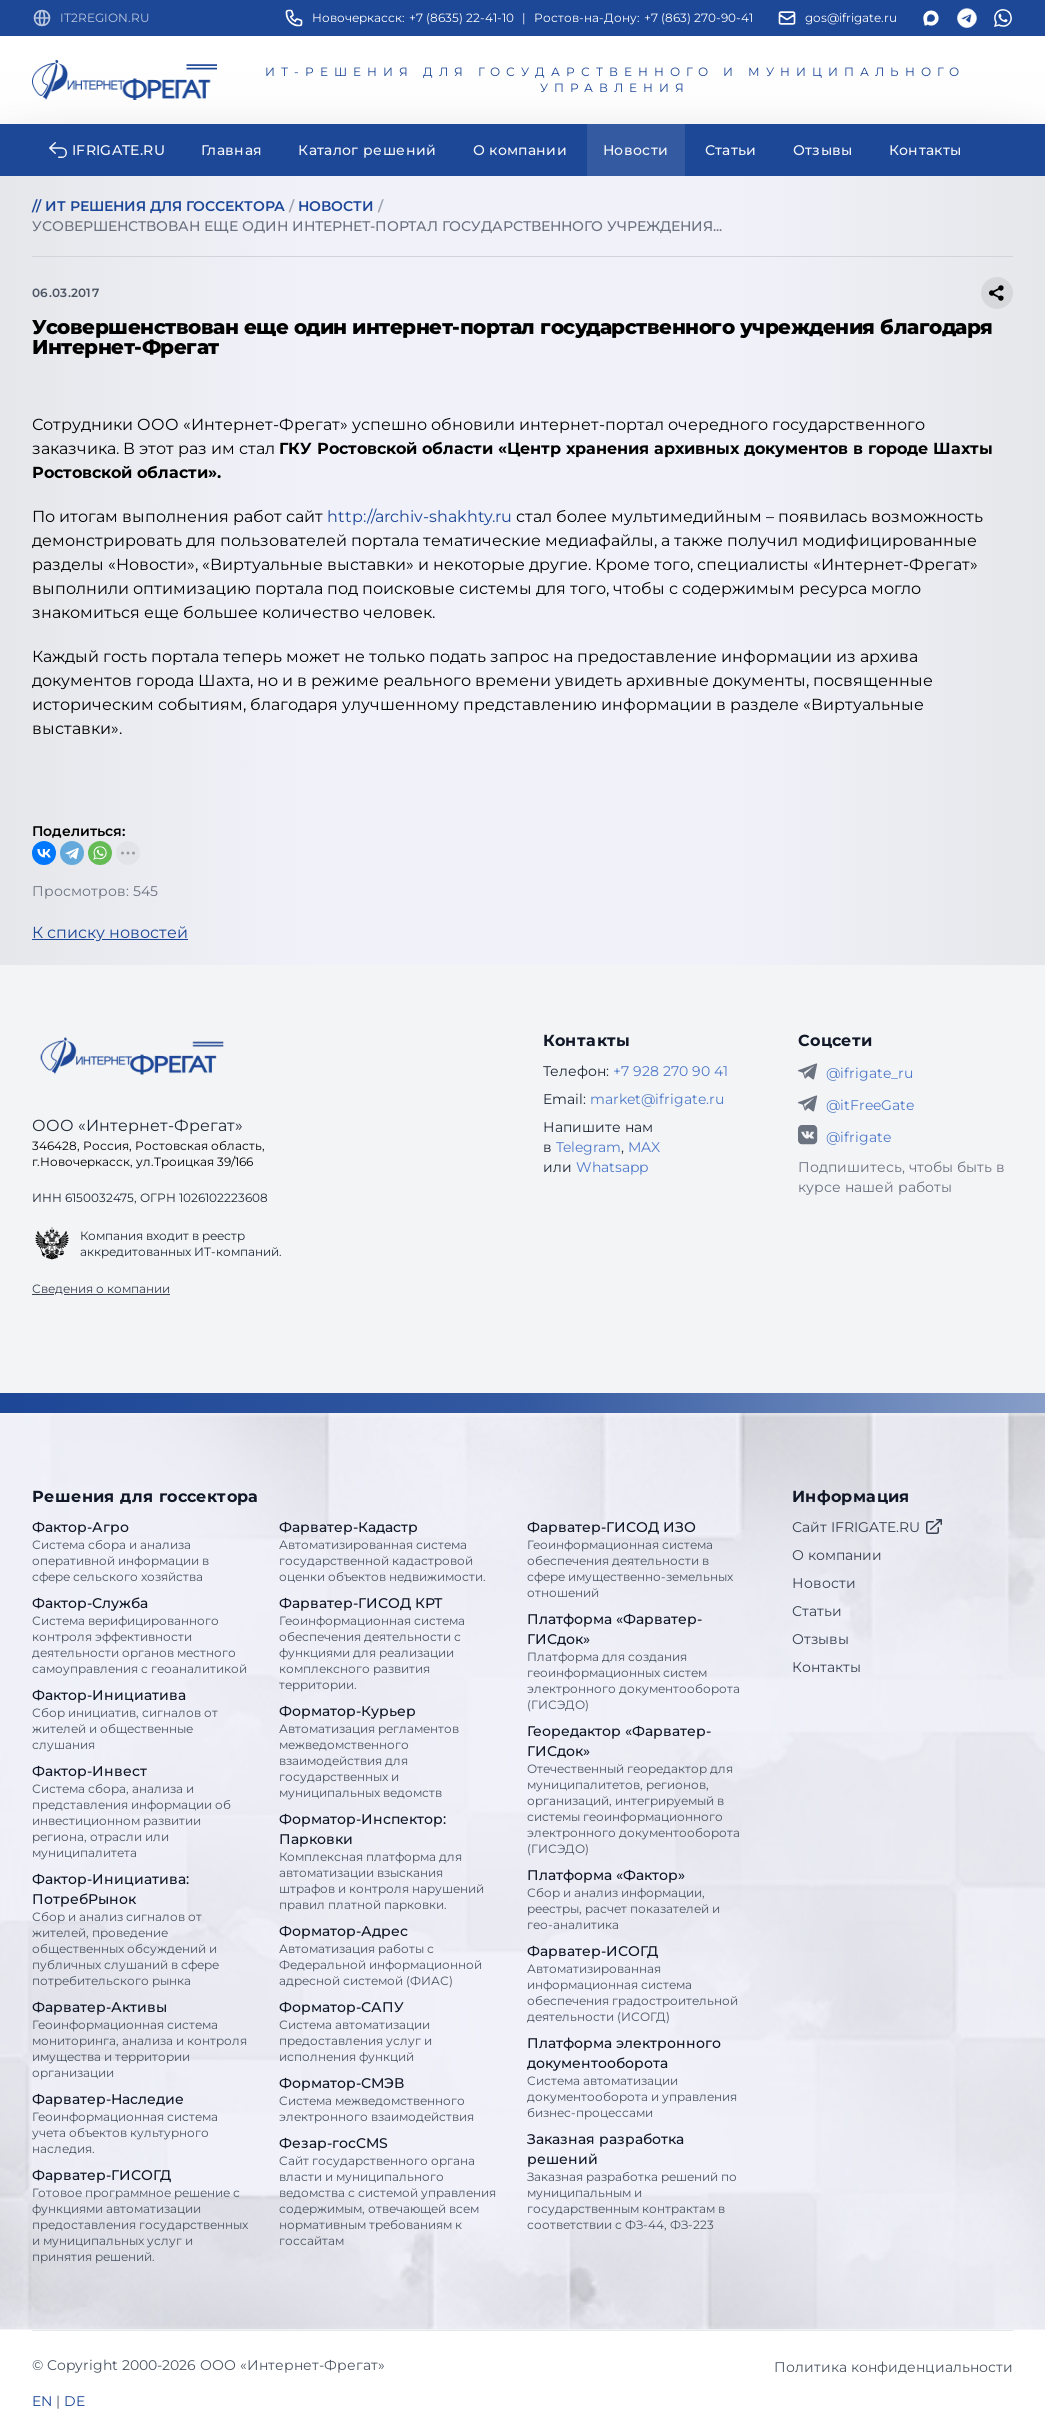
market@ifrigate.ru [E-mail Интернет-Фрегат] (657, 1099)
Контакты (826, 1667)
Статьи (817, 1611)
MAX (644, 1147)
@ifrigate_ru (869, 1073)
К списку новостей (110, 932)
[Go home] (132, 1056)
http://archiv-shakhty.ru (419, 516)
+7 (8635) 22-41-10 (461, 17)
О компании (837, 1555)
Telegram (588, 1147)
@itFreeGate (870, 1105)
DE (74, 2401)
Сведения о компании (101, 1288)
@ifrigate (858, 1137)
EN (42, 2401)
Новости (824, 1583)
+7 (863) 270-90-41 (698, 17)
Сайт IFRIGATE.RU (868, 1527)
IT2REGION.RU (105, 17)
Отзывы (820, 1639)
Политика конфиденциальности (893, 2367)
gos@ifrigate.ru (851, 17)
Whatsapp (612, 1167)
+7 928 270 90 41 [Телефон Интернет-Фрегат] (670, 1071)
